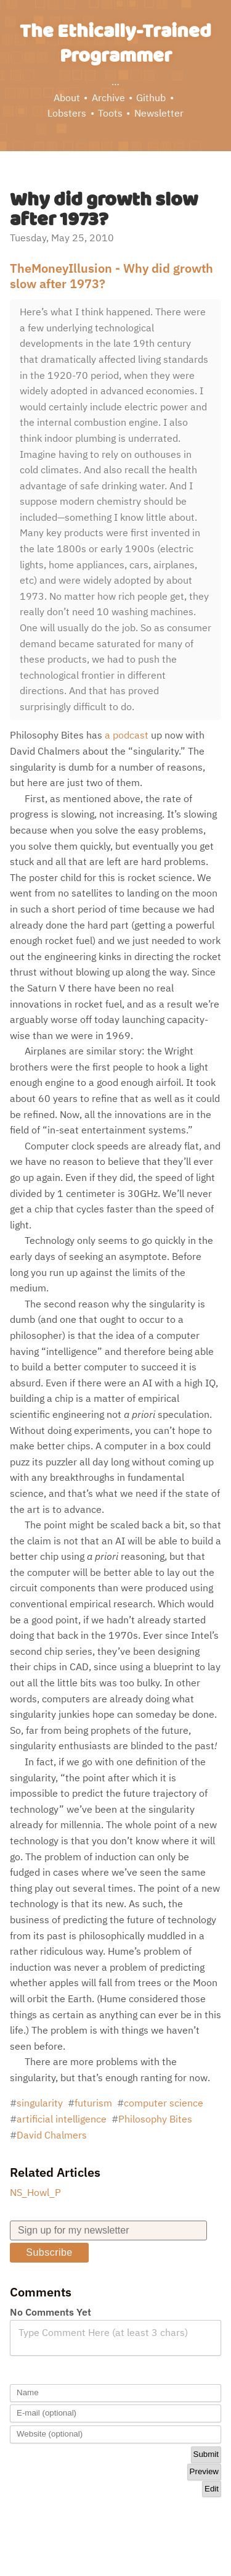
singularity (40, 2103)
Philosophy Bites (155, 2119)
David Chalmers (52, 2135)
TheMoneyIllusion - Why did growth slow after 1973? (111, 276)
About (67, 97)
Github (151, 97)
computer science (163, 2103)
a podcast (126, 735)
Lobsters (66, 113)
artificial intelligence (62, 2119)
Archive (108, 97)
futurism (93, 2103)
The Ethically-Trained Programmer (115, 44)
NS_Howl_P (35, 2192)
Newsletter (159, 113)
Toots (110, 113)
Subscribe (49, 2252)
